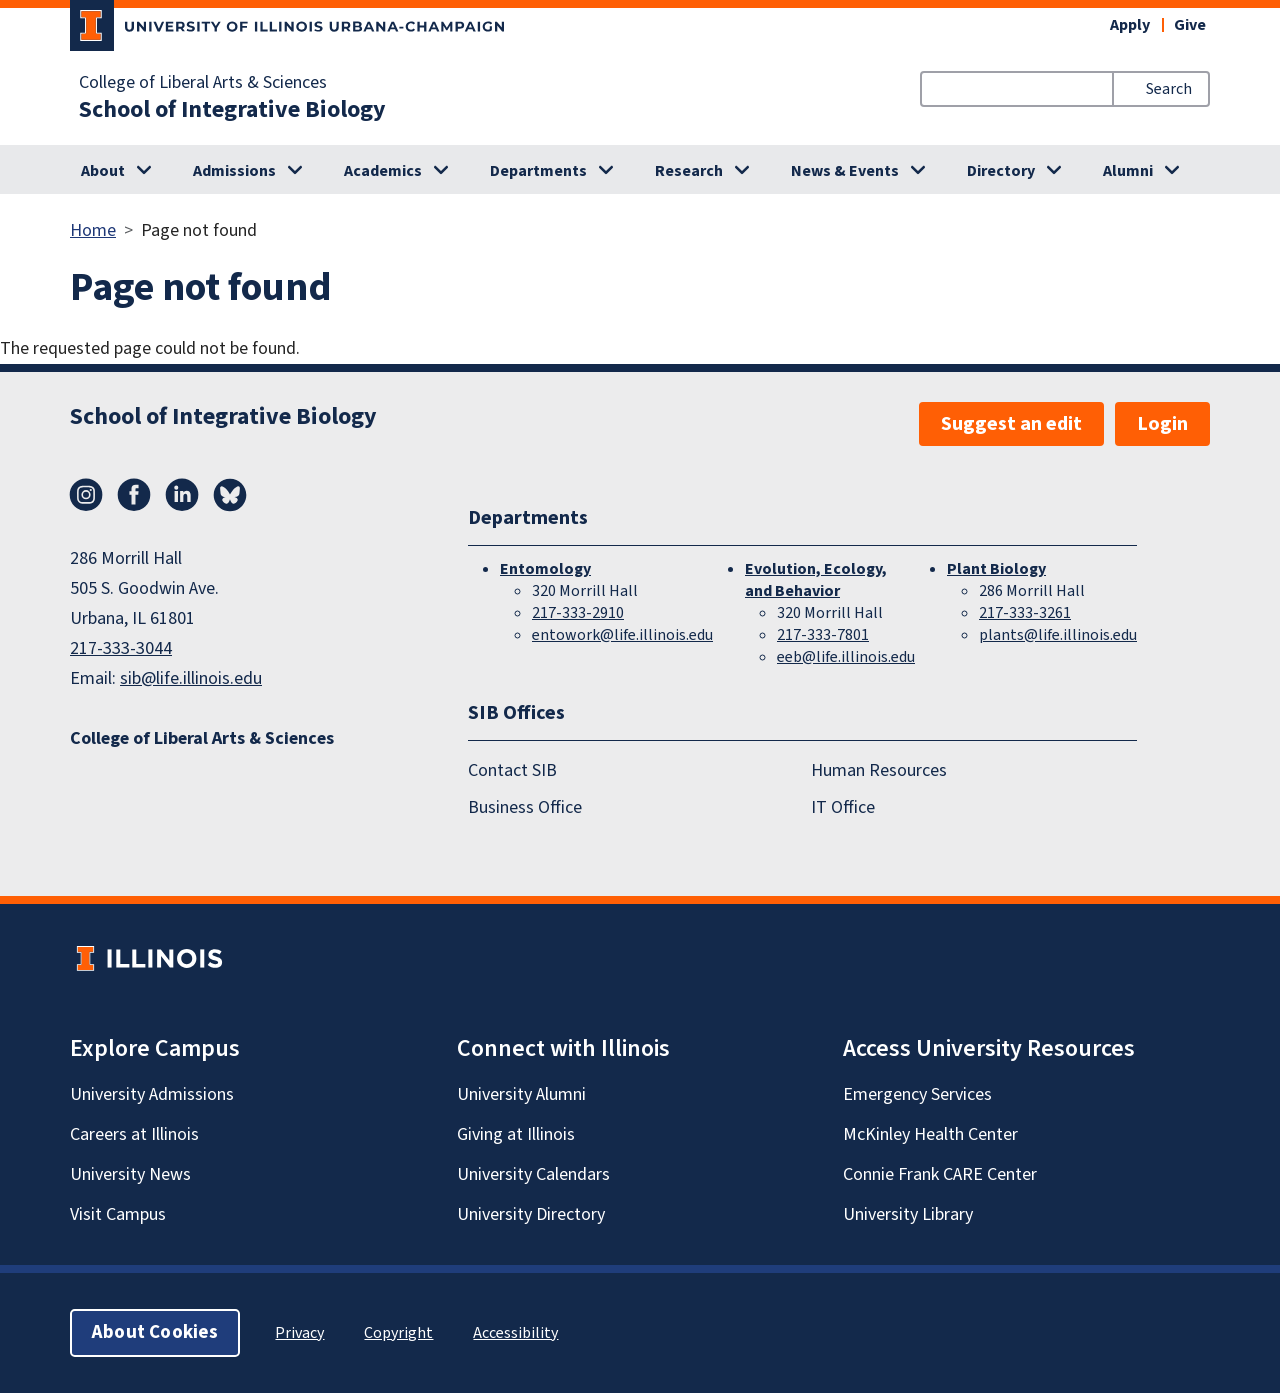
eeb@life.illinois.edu (846, 657)
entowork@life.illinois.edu (622, 635)
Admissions (234, 171)
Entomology (545, 569)
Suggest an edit (1011, 424)
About (103, 171)
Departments (538, 171)
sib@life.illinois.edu (191, 678)
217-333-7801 (823, 635)
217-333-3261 (1025, 613)
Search (1169, 89)
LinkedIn (182, 495)
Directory (1001, 171)
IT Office (843, 807)
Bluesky (230, 495)
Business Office (525, 807)
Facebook (134, 495)
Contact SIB (512, 770)
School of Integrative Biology (232, 110)
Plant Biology (996, 569)
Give (1190, 25)
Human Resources (879, 770)
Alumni (1128, 171)
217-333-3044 (121, 648)
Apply (1130, 25)
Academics (383, 171)
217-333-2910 (578, 613)
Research (689, 171)
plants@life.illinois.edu (1058, 635)
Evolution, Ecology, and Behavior (816, 580)
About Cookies (155, 1332)
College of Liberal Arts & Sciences (203, 83)
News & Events (845, 171)
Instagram (86, 495)
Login (1162, 424)
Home (93, 230)
